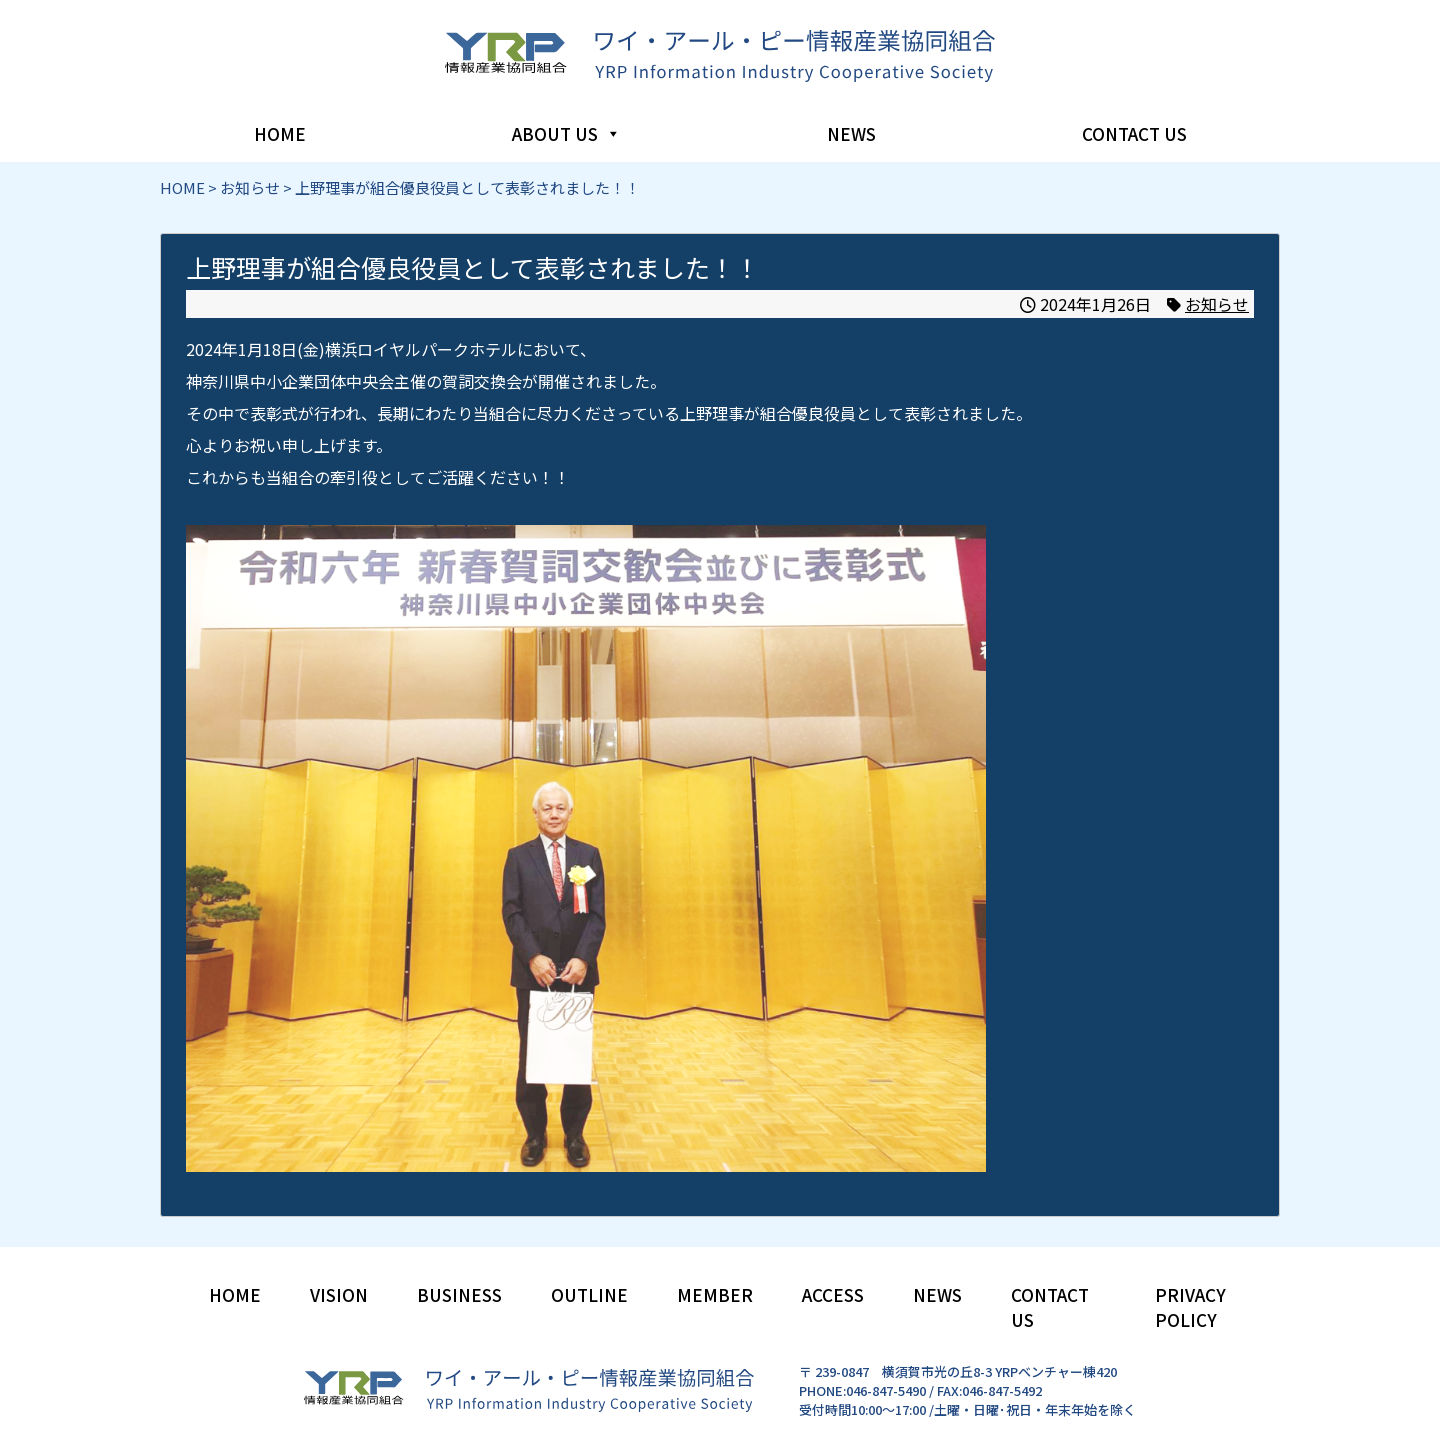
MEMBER (715, 1294)
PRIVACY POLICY (1190, 1307)
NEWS (851, 133)
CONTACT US (1134, 133)
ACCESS (833, 1294)
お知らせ (1217, 304)
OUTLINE (589, 1294)
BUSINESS (459, 1294)
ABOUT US (566, 133)
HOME (280, 133)
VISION (339, 1294)
